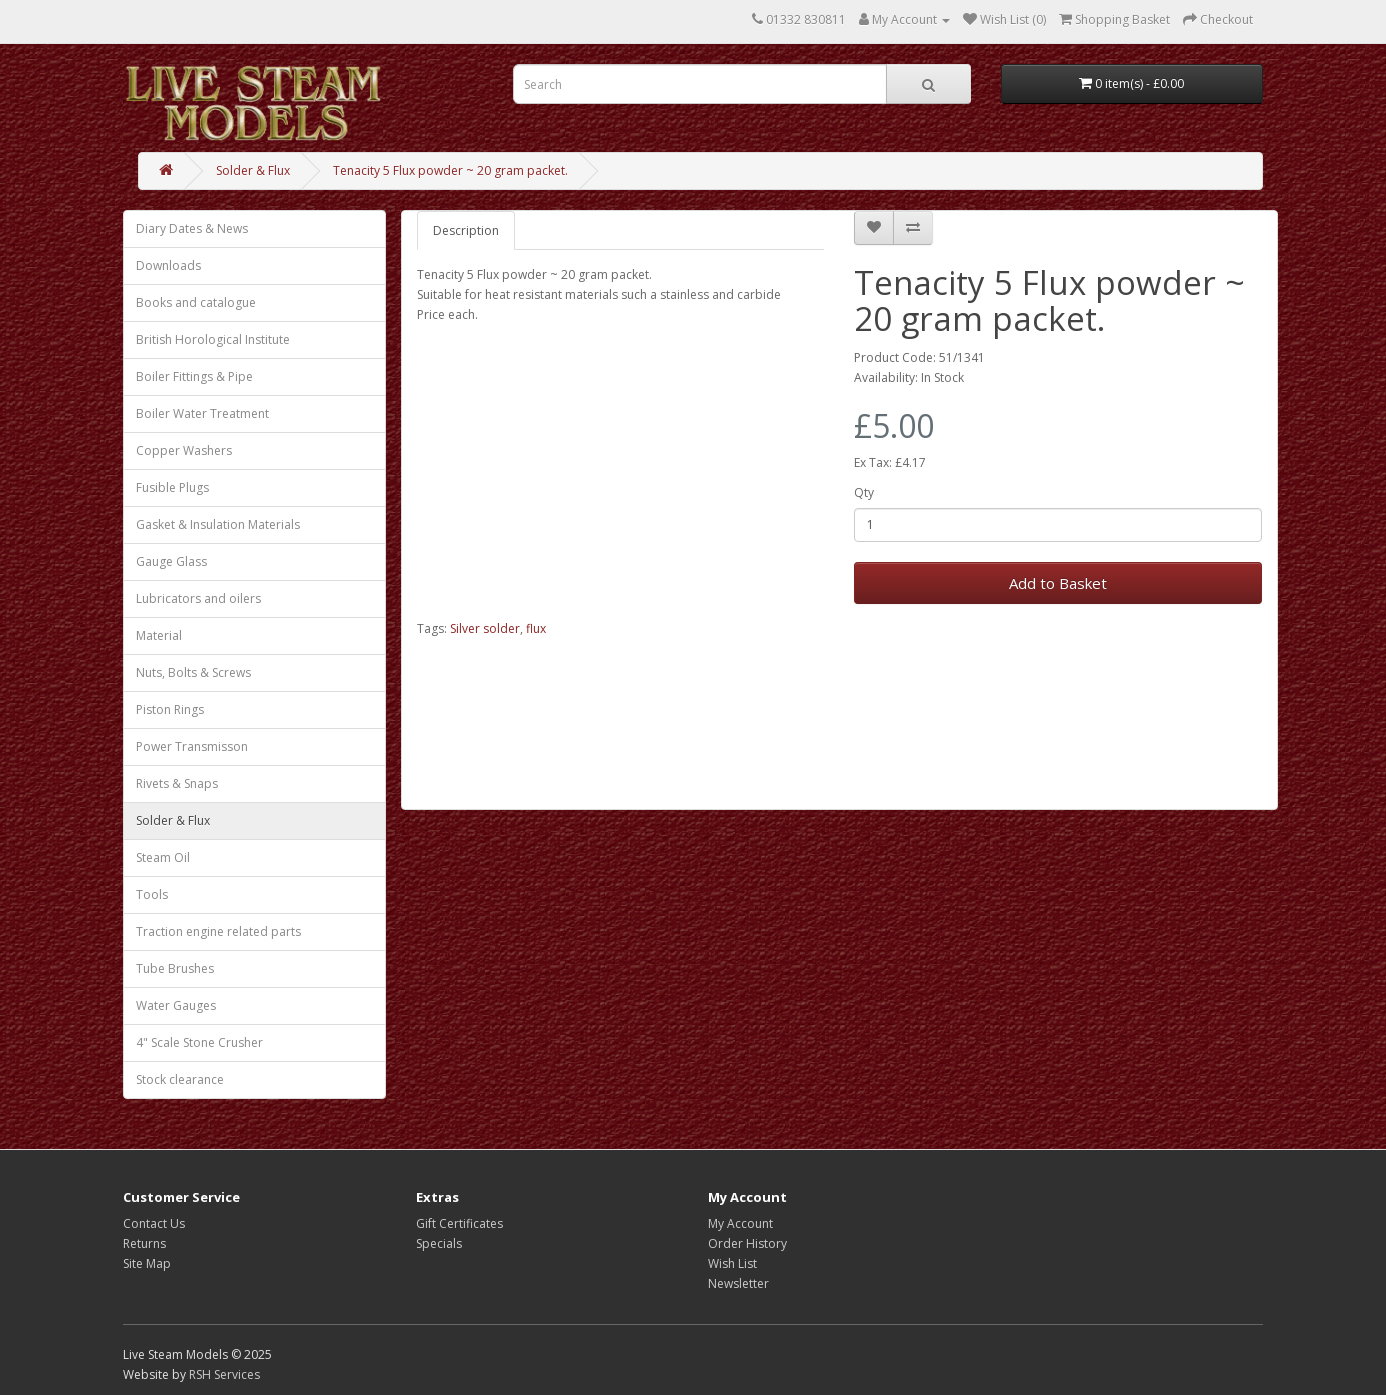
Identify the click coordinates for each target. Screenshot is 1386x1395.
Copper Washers (184, 450)
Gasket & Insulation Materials (218, 524)
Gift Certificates (459, 1223)
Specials (439, 1243)
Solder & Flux (253, 170)
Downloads (168, 265)
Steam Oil (163, 857)
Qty (864, 492)
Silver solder (485, 628)
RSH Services (224, 1374)
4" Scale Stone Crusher (199, 1042)
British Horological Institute (213, 339)
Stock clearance (180, 1079)
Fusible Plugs (172, 487)
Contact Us (154, 1223)
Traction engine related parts (218, 931)
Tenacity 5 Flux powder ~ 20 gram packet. (450, 170)
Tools (152, 894)
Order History (747, 1243)
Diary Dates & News (192, 228)
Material (159, 635)
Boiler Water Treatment (202, 413)
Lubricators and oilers (198, 598)
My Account (740, 1223)
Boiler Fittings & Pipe (194, 376)
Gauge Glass (171, 561)
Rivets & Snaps (177, 783)
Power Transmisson (192, 746)
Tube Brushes (175, 968)
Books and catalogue (196, 302)
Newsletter (738, 1283)
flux (536, 628)
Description (466, 230)
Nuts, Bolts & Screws (193, 672)
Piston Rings (170, 709)
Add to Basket (1058, 583)
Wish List (732, 1263)
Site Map (147, 1263)
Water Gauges (176, 1005)
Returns (144, 1243)
